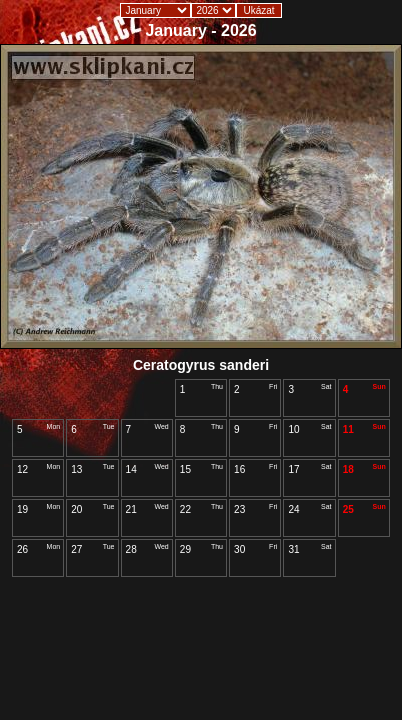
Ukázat (258, 10)
